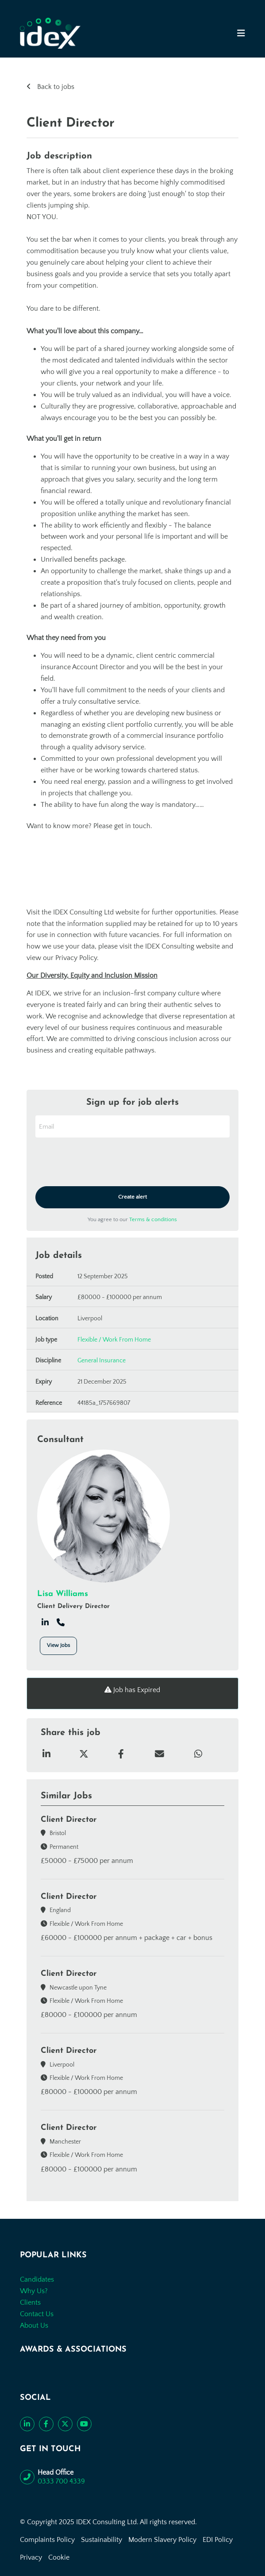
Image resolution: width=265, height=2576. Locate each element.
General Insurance (101, 1360)
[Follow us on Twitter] (65, 2424)
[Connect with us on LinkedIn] (27, 2424)
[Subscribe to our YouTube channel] (84, 2424)
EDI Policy (218, 2540)
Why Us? (34, 2291)
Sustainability (101, 2540)
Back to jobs (54, 87)
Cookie (58, 2557)
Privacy (31, 2557)
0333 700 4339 (61, 2481)
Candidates (37, 2279)
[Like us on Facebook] (46, 2424)
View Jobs (58, 1645)
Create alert (132, 1197)
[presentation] (102, 1162)
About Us (34, 2325)
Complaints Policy (47, 2540)
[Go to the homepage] (50, 33)
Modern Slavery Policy (162, 2540)
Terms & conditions (153, 1219)
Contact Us (37, 2314)
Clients (30, 2302)
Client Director (68, 1820)
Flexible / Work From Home (114, 1339)
